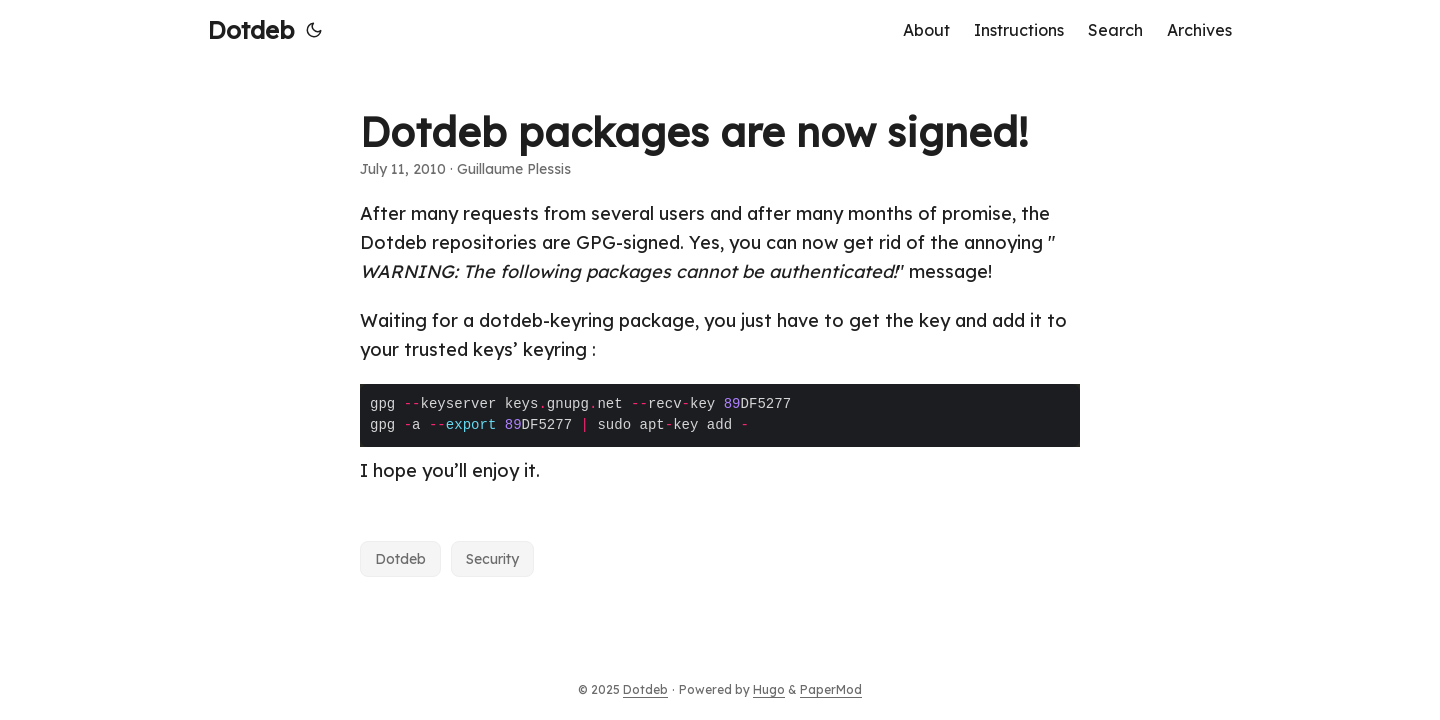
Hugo (769, 689)
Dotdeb (251, 30)
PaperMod (831, 689)
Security (492, 559)
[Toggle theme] (314, 30)
